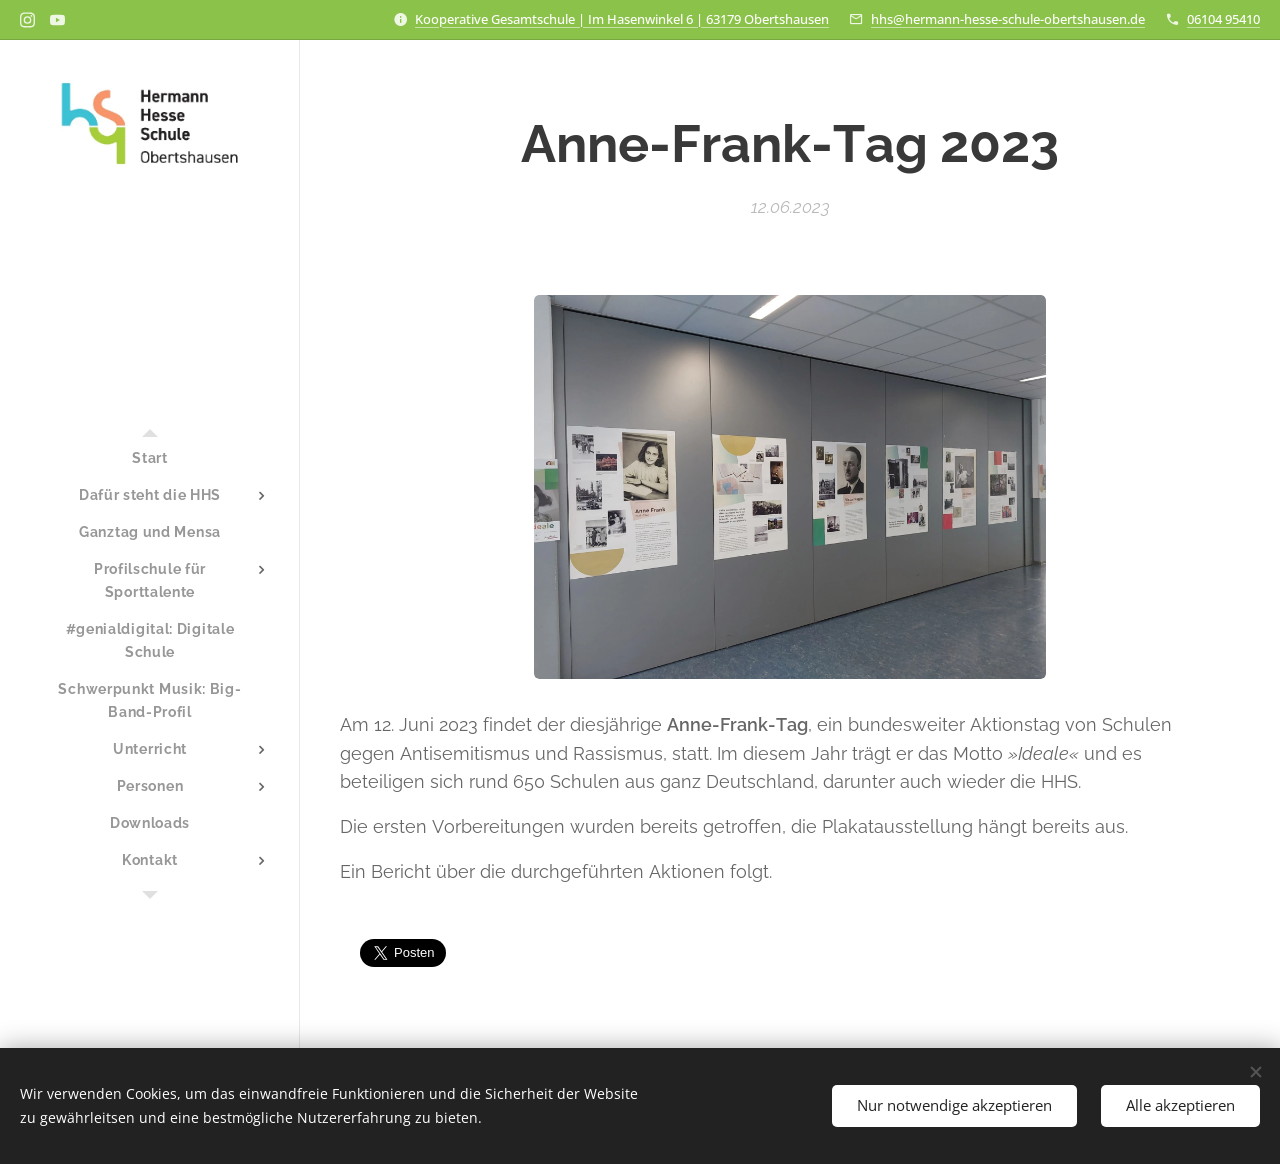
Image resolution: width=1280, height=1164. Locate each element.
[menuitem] (150, 458)
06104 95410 (1223, 19)
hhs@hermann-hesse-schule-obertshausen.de (1008, 19)
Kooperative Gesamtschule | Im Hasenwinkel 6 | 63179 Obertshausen (622, 19)
